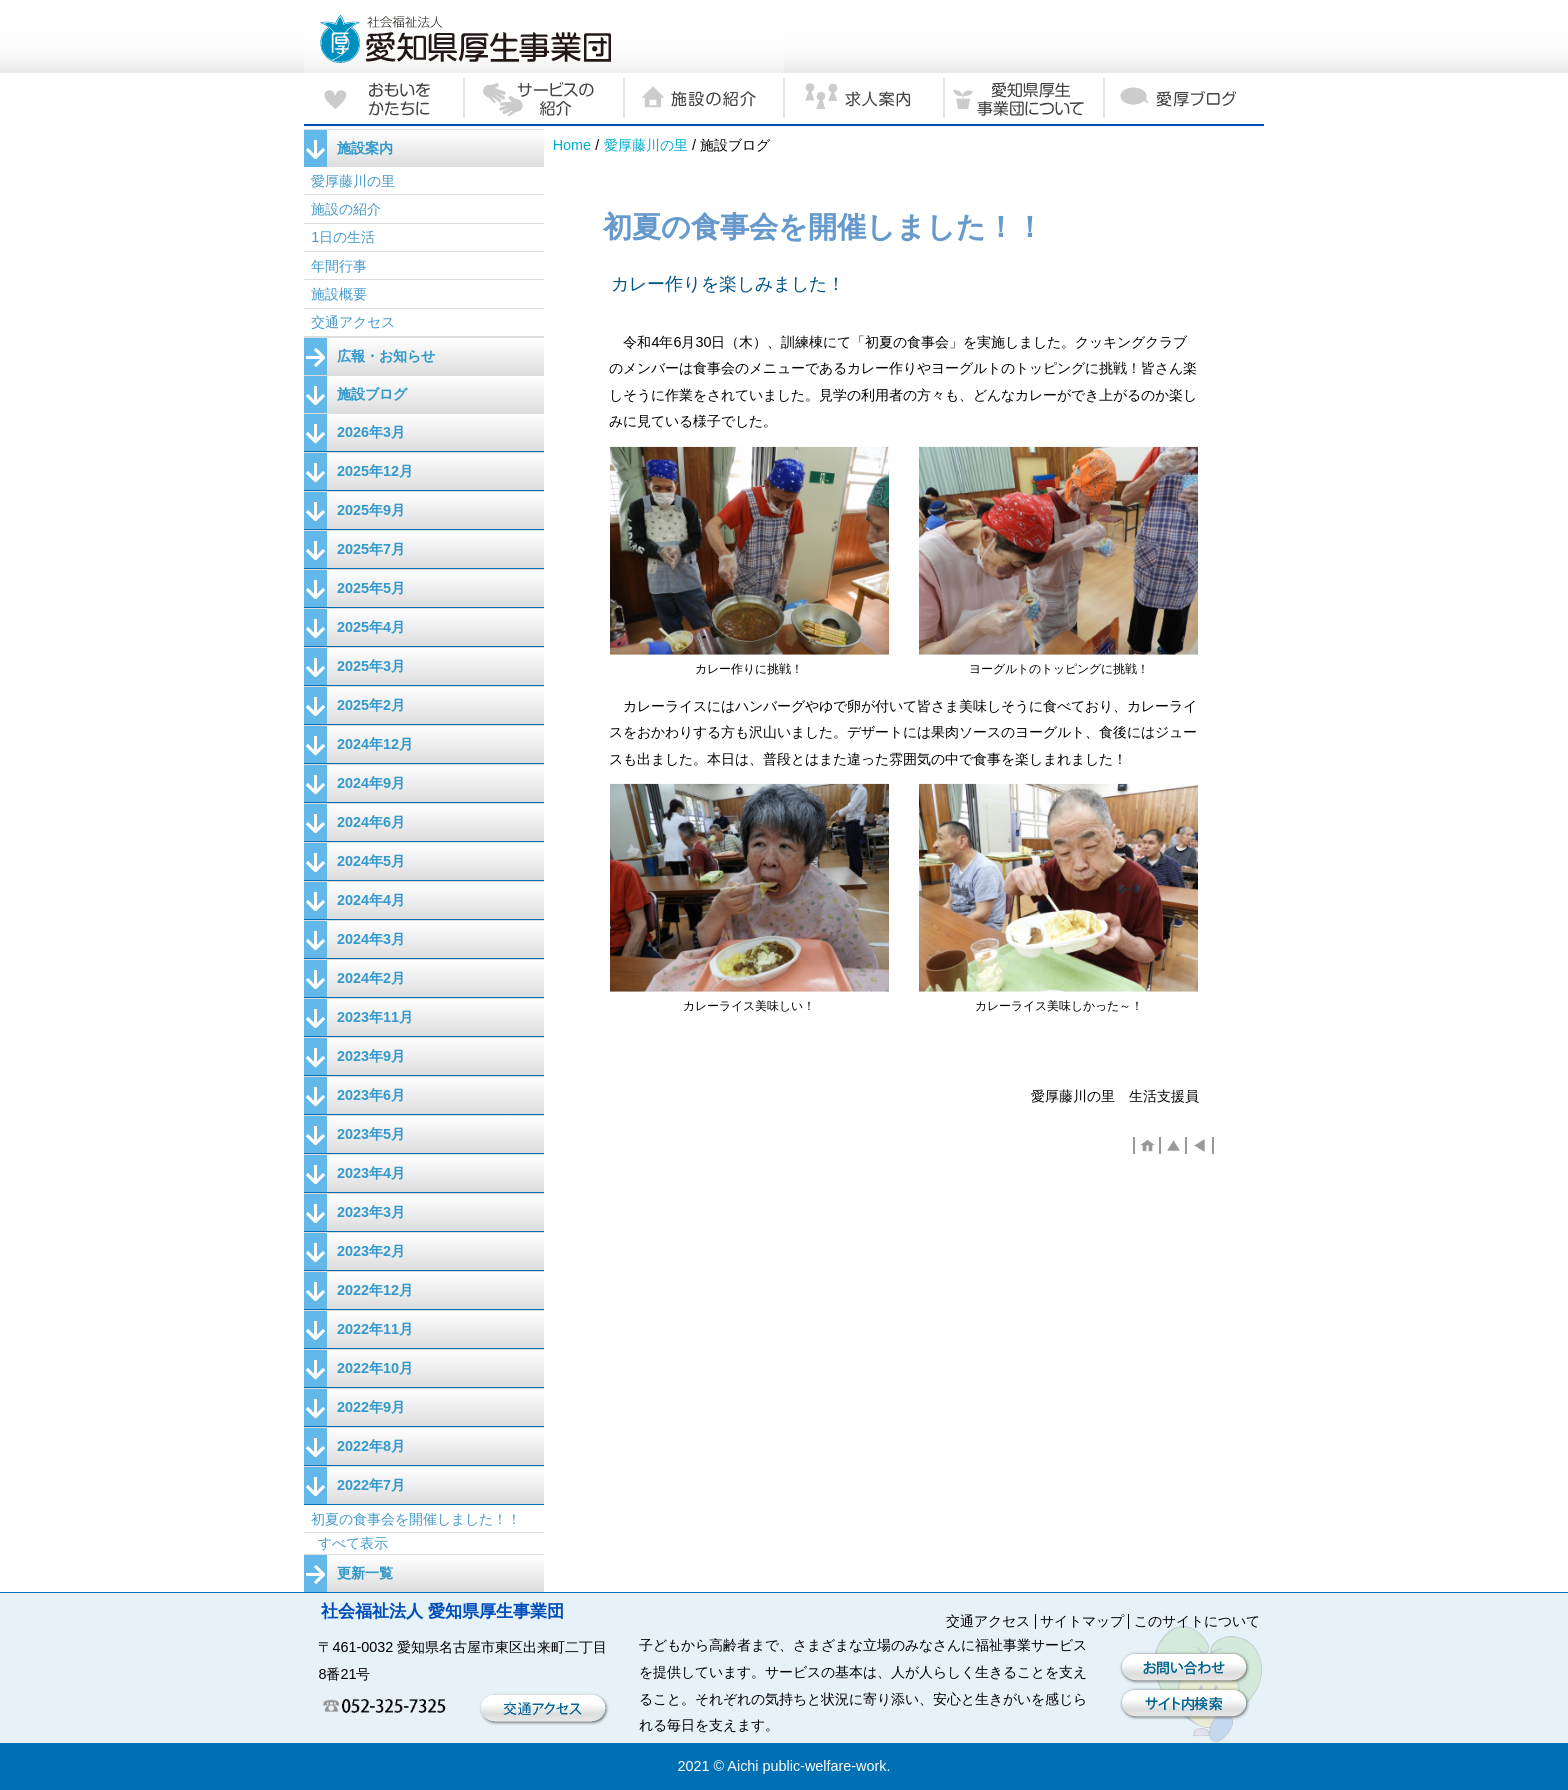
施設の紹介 (346, 209)
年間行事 (339, 266)
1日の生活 (343, 237)
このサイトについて (1197, 1621)
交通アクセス (353, 322)
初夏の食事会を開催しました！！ (416, 1519)
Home (572, 145)
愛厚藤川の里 (646, 145)
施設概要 (339, 294)
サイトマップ (1082, 1621)
